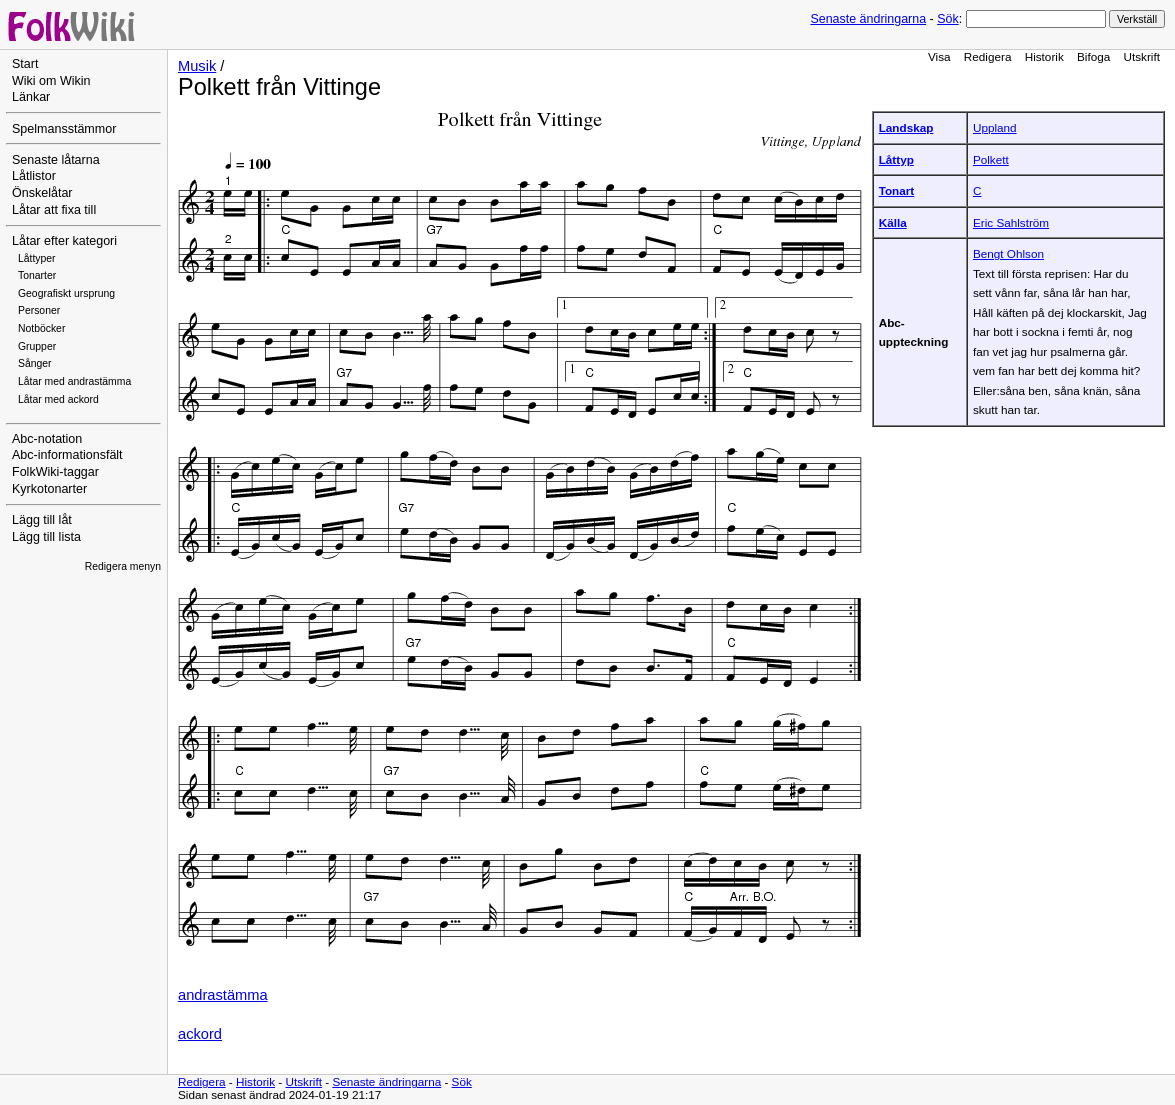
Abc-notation (47, 439)
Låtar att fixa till (54, 210)
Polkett (991, 159)
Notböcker (41, 328)
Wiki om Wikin (51, 81)
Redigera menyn (123, 566)
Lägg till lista (46, 537)
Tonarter (37, 275)
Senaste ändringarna (868, 19)
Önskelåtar (42, 193)
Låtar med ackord (58, 399)
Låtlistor (34, 176)
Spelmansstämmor (64, 129)
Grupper (37, 346)
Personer (39, 310)
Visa (939, 56)
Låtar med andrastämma (74, 381)
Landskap (906, 127)
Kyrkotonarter (49, 489)
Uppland (995, 127)
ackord (200, 1034)
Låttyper (37, 258)
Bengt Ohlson (1008, 253)
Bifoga (1093, 56)
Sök (947, 19)
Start (25, 64)
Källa (893, 222)
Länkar (31, 97)
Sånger (35, 363)
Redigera (988, 56)
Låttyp (896, 159)
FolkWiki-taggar (55, 472)
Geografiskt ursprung (66, 293)
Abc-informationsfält (67, 455)
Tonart (897, 190)
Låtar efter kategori (64, 241)
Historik (1044, 56)
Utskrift (1142, 56)
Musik (197, 66)
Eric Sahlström (1011, 222)
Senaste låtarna (56, 160)
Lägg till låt (42, 520)
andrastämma (223, 995)
